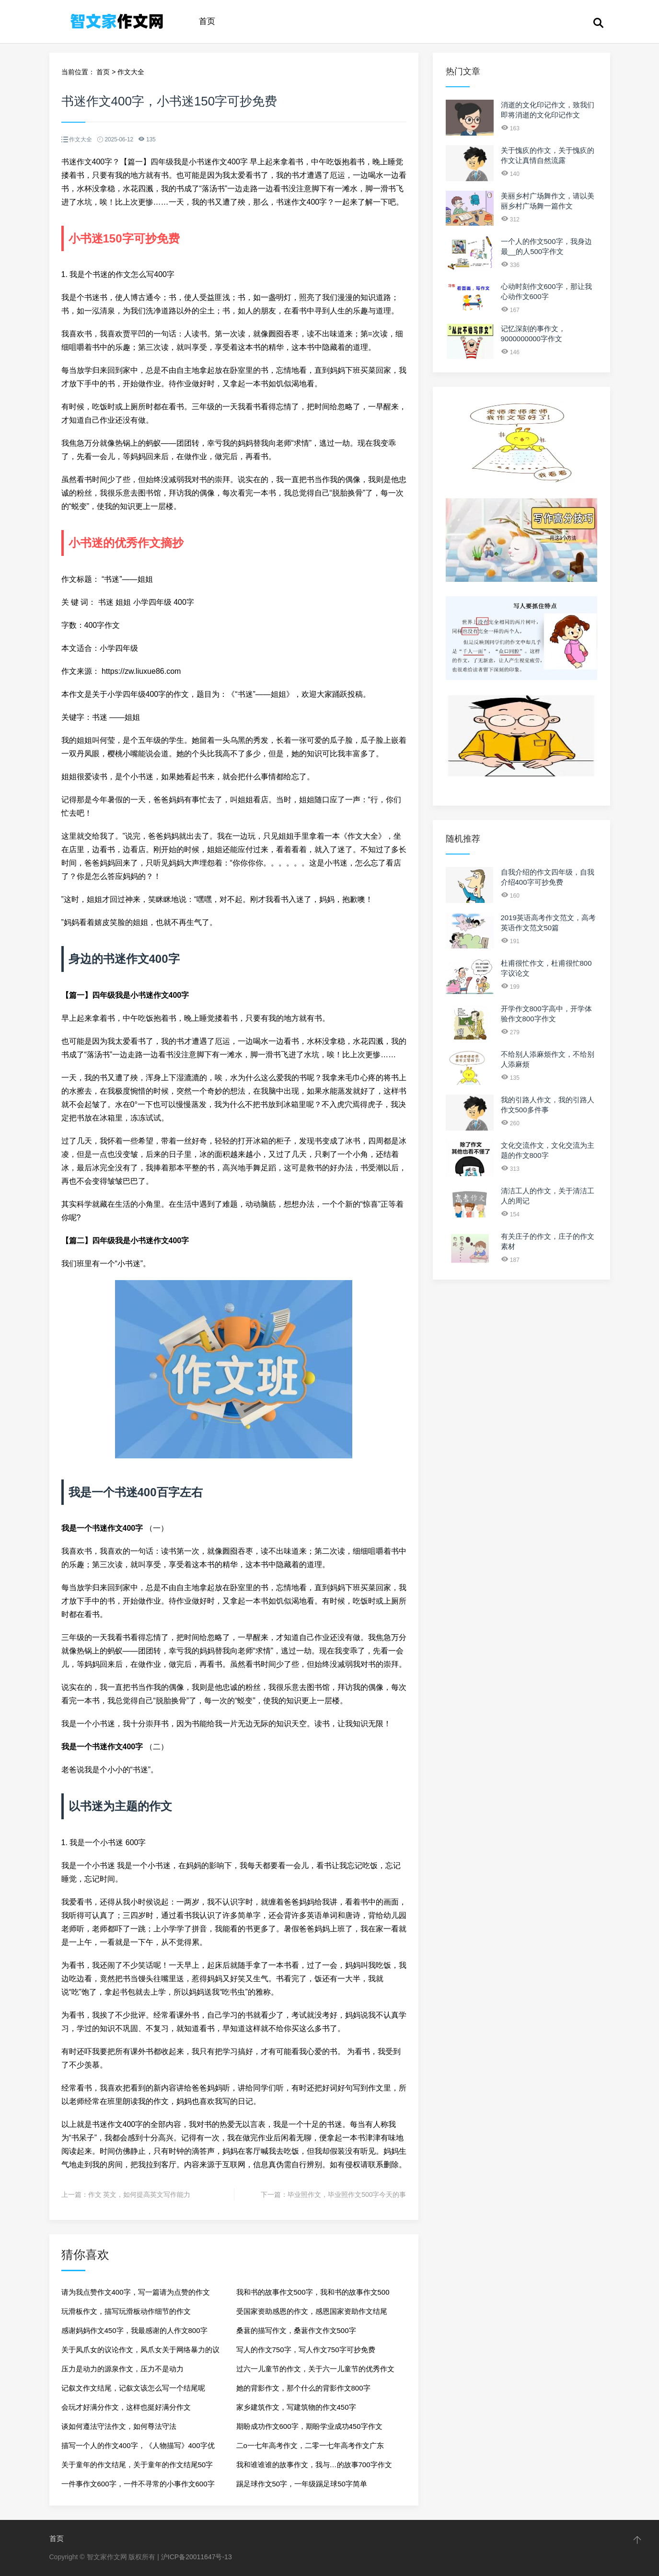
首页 (207, 21)
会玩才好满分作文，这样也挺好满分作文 (126, 2407)
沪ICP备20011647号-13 (196, 2557)
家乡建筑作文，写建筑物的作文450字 (296, 2407)
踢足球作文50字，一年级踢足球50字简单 (301, 2484)
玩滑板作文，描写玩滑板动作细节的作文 (126, 2311)
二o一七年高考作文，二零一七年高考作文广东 (310, 2445)
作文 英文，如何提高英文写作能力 (139, 2194)
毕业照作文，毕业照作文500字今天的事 (347, 2194)
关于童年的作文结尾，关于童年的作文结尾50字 (137, 2464)
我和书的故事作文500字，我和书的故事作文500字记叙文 (313, 2295)
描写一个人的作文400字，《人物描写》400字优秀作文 (138, 2448)
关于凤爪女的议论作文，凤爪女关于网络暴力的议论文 (140, 2352)
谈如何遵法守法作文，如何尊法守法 (118, 2426)
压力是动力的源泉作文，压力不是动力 (122, 2369)
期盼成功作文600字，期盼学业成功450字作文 (309, 2426)
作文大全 (130, 72)
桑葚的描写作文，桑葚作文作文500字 (296, 2330)
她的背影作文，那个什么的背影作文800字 (303, 2388)
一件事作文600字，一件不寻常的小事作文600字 (138, 2484)
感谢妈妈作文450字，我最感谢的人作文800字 (134, 2330)
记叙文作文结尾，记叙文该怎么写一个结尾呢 (133, 2388)
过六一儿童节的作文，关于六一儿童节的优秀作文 (315, 2369)
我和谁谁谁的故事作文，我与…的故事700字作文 (314, 2464)
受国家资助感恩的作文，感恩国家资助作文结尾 (311, 2311)
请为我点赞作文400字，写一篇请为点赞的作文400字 (135, 2295)
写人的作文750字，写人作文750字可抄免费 (305, 2349)
